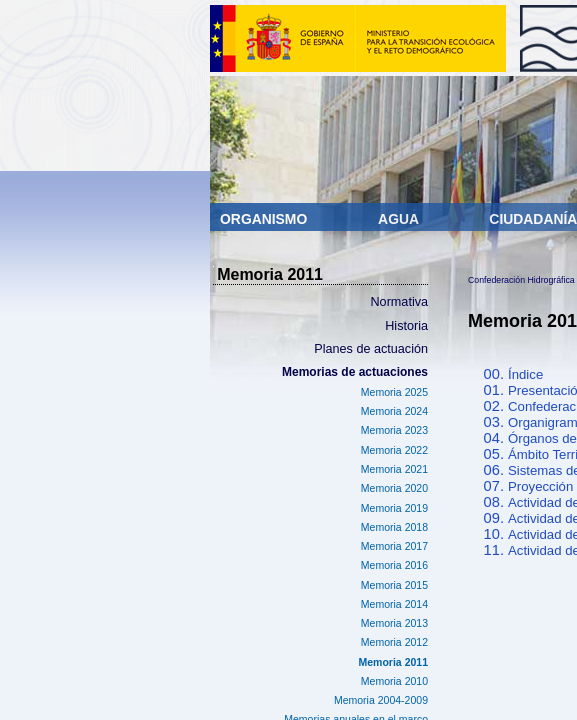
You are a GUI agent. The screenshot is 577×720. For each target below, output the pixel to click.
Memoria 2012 (394, 642)
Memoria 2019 (394, 508)
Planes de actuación (371, 349)
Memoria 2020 (394, 488)
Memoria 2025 (394, 392)
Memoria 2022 (394, 450)
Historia (406, 326)
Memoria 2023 (394, 430)
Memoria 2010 (394, 681)
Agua (400, 219)
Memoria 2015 (394, 585)
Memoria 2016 (394, 565)
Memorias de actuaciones (355, 372)
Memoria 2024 (394, 411)
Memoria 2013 (394, 623)
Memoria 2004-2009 (381, 700)
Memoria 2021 (394, 469)
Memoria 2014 (394, 604)
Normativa (400, 302)
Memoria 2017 (394, 546)
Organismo (265, 219)
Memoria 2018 (394, 527)
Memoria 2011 (393, 662)
